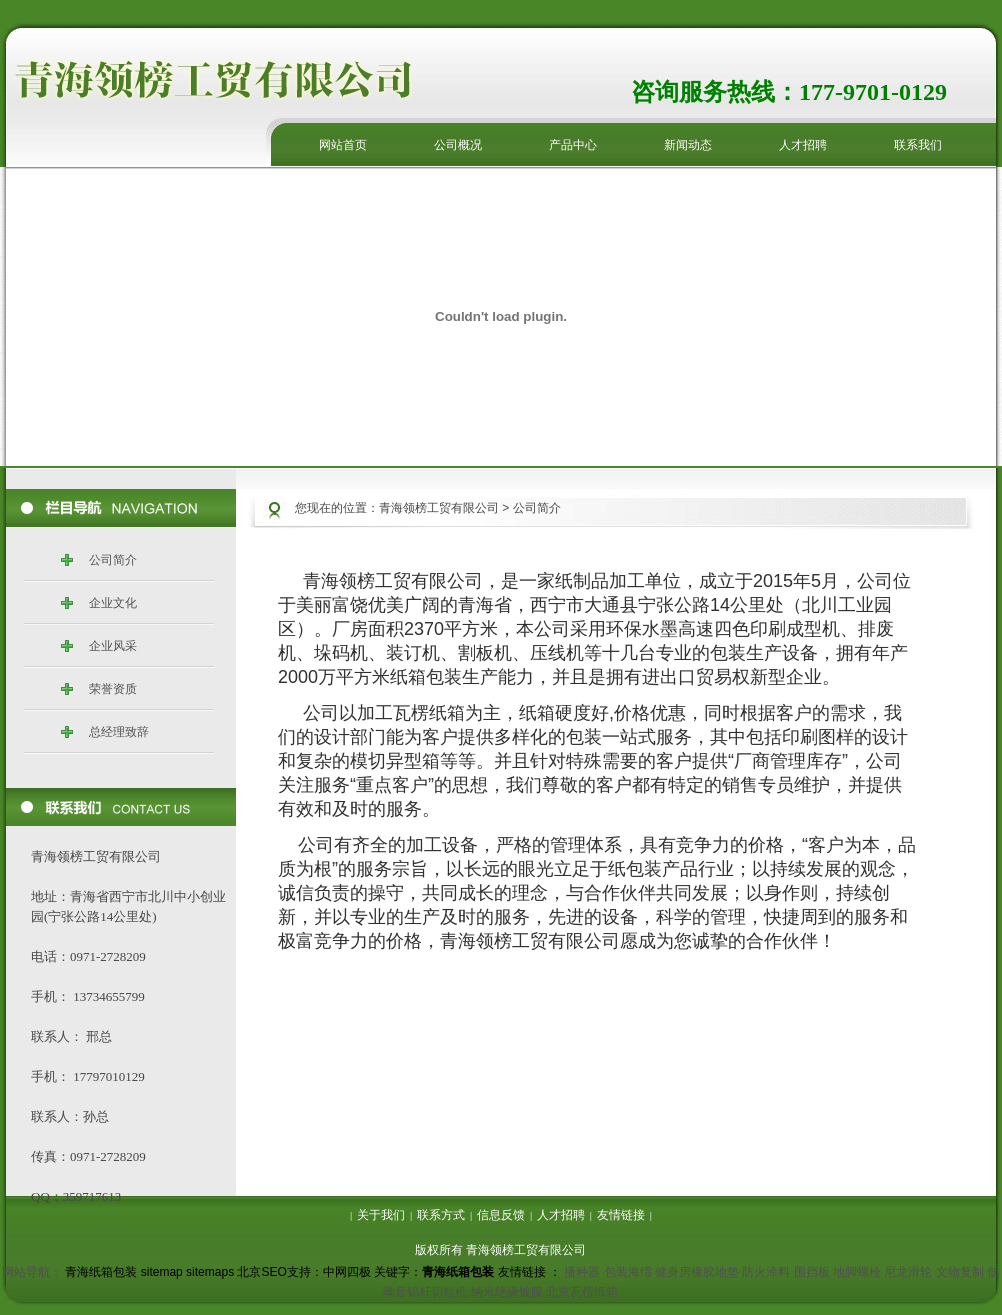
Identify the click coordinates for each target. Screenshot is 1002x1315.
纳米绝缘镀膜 (507, 1292)
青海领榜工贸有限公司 (439, 508)
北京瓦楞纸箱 (582, 1292)
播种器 (582, 1272)
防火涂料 (766, 1272)
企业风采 (113, 646)
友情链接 (621, 1215)
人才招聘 (803, 145)
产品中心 (573, 145)
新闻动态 (688, 145)
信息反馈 (501, 1215)
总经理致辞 (119, 732)
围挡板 (812, 1272)
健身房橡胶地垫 (697, 1272)
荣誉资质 (113, 689)
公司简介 (113, 560)
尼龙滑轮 (908, 1272)
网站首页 (343, 145)
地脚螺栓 (857, 1272)
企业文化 (113, 603)
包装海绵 (628, 1272)
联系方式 (441, 1215)
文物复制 (960, 1272)
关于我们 (381, 1215)
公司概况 (458, 145)
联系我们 (918, 145)
